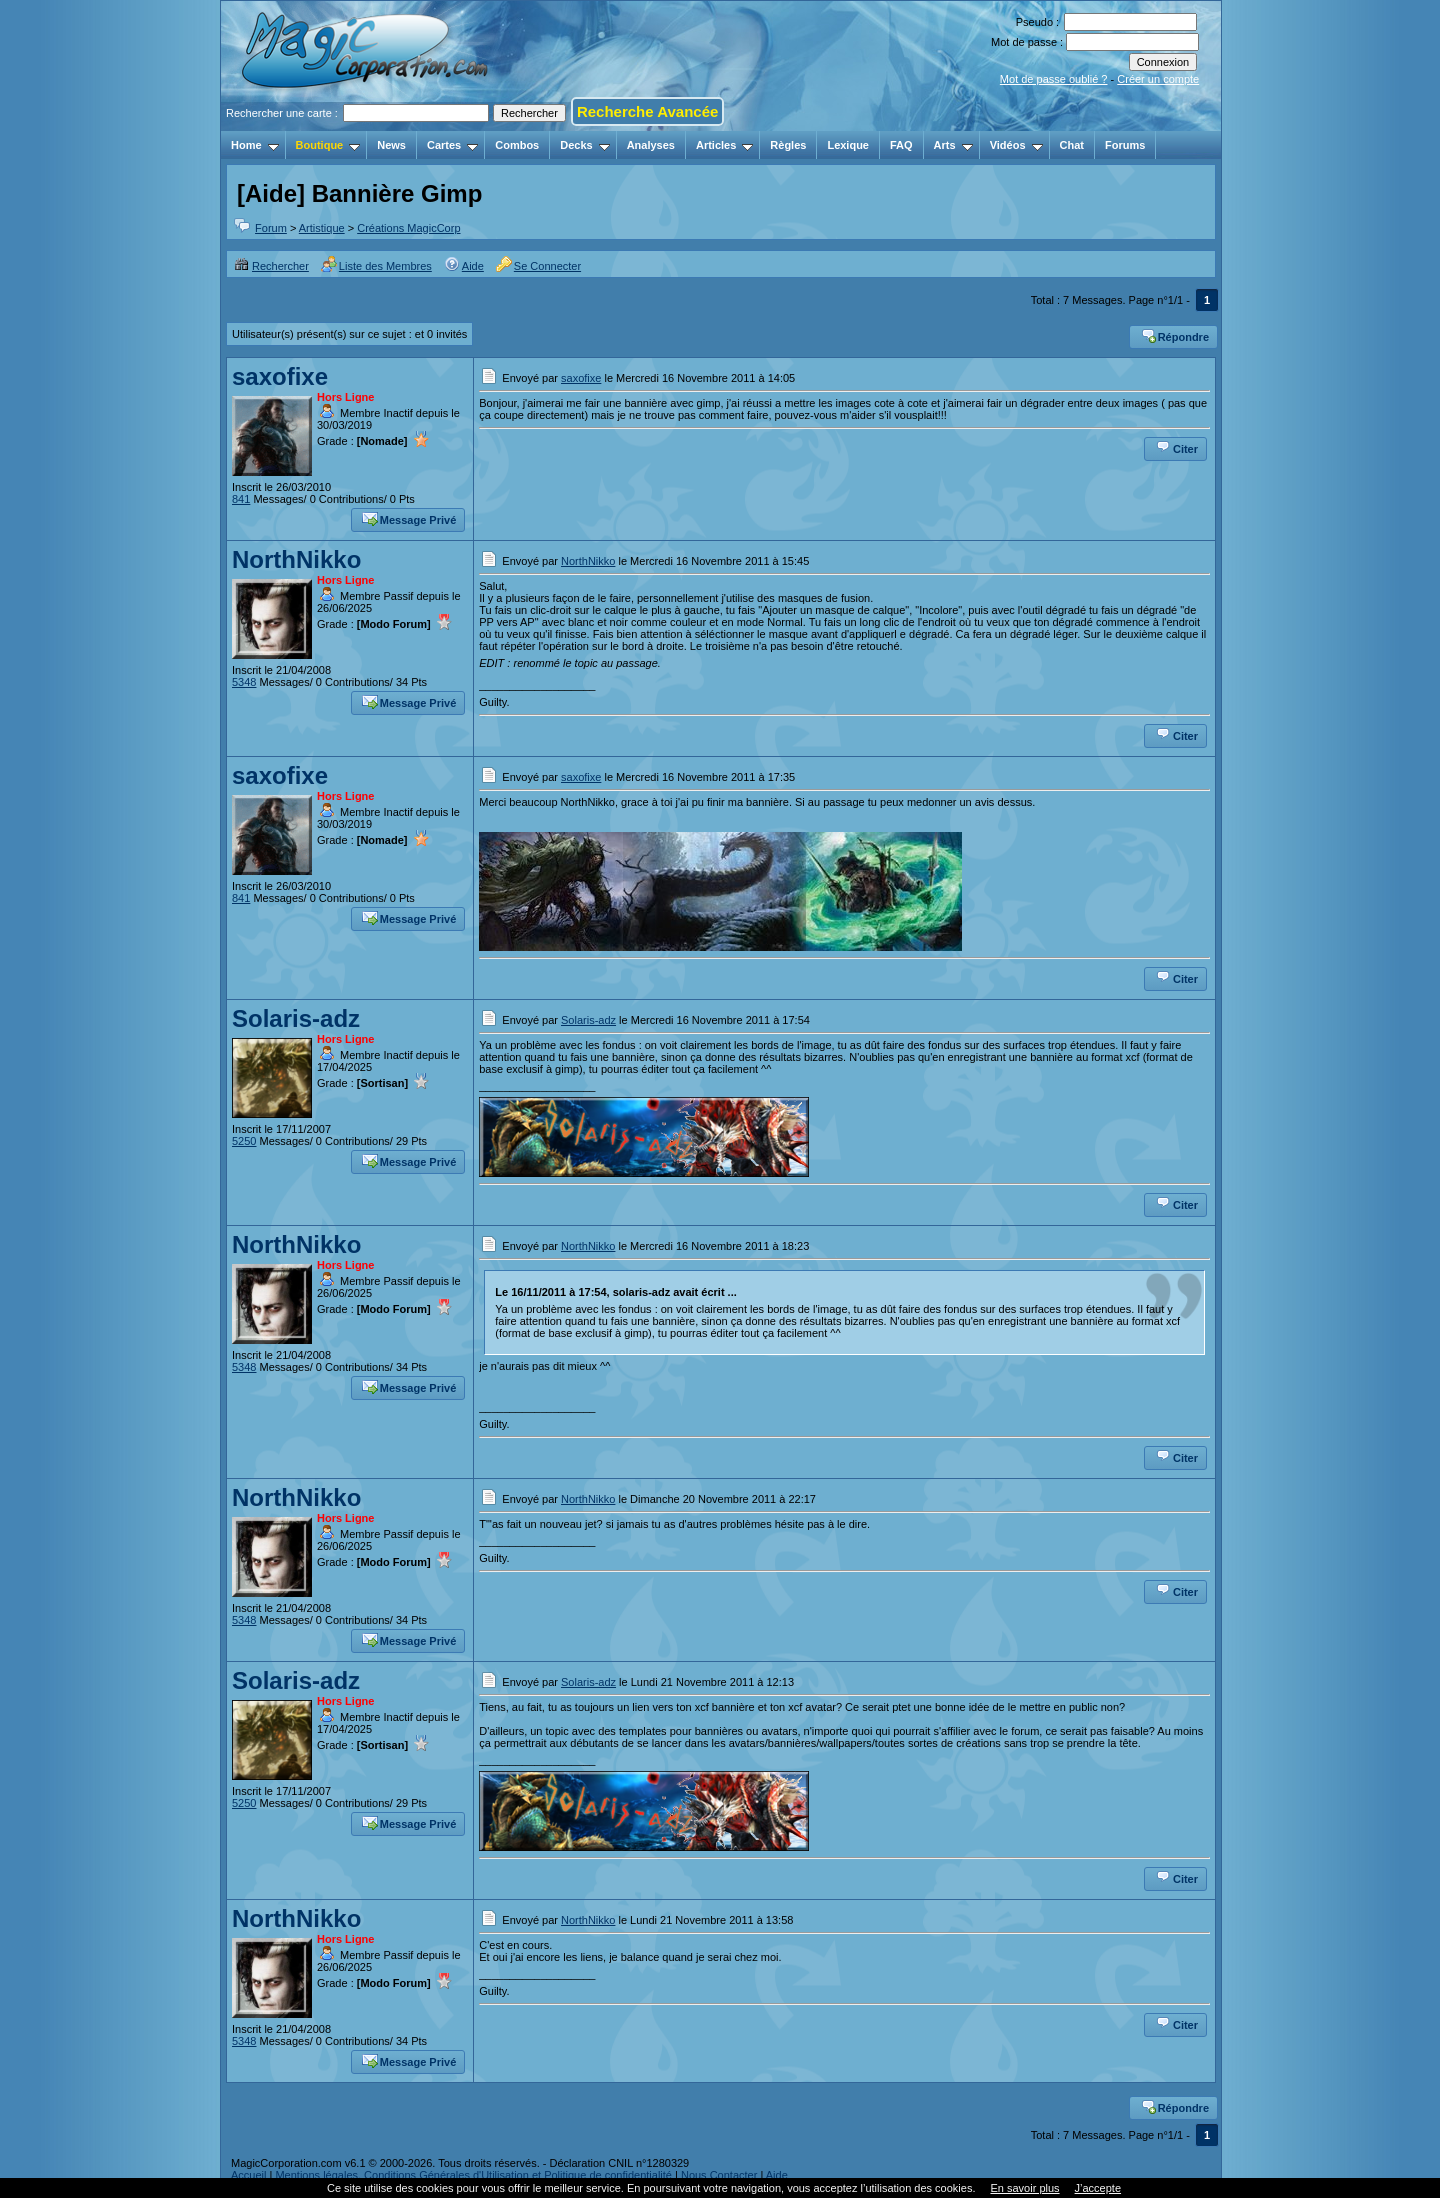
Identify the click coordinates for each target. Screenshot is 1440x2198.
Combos (517, 145)
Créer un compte (1158, 79)
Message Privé (409, 518)
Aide (464, 266)
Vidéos (1016, 145)
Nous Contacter (719, 2175)
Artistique (322, 228)
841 (241, 499)
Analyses (651, 145)
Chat (1072, 145)
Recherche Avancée (647, 111)
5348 (244, 682)
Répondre (1174, 335)
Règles (788, 145)
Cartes (452, 145)
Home (255, 145)
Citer (1176, 447)
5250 (244, 1141)
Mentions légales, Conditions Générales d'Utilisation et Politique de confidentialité (473, 2175)
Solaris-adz (296, 1018)
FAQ (901, 145)
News (391, 145)
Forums (1125, 145)
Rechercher (271, 266)
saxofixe (280, 376)
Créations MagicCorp (408, 228)
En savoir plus (1024, 2188)
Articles (724, 145)
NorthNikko (296, 559)
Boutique (328, 145)
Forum (271, 228)
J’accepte (1098, 2188)
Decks (584, 145)
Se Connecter (538, 266)
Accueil (248, 2175)
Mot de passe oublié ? (1054, 79)
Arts (953, 145)
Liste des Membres (376, 266)
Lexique (848, 145)
